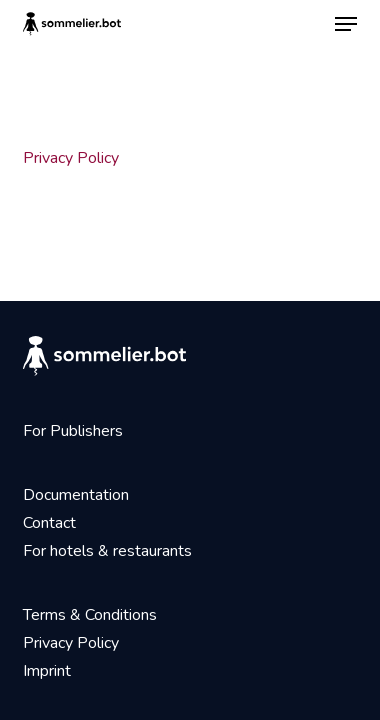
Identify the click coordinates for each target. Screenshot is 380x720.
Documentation (76, 495)
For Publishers (73, 431)
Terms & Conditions (90, 615)
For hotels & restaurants (107, 551)
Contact (49, 523)
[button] (346, 24)
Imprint (47, 671)
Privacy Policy (71, 158)
